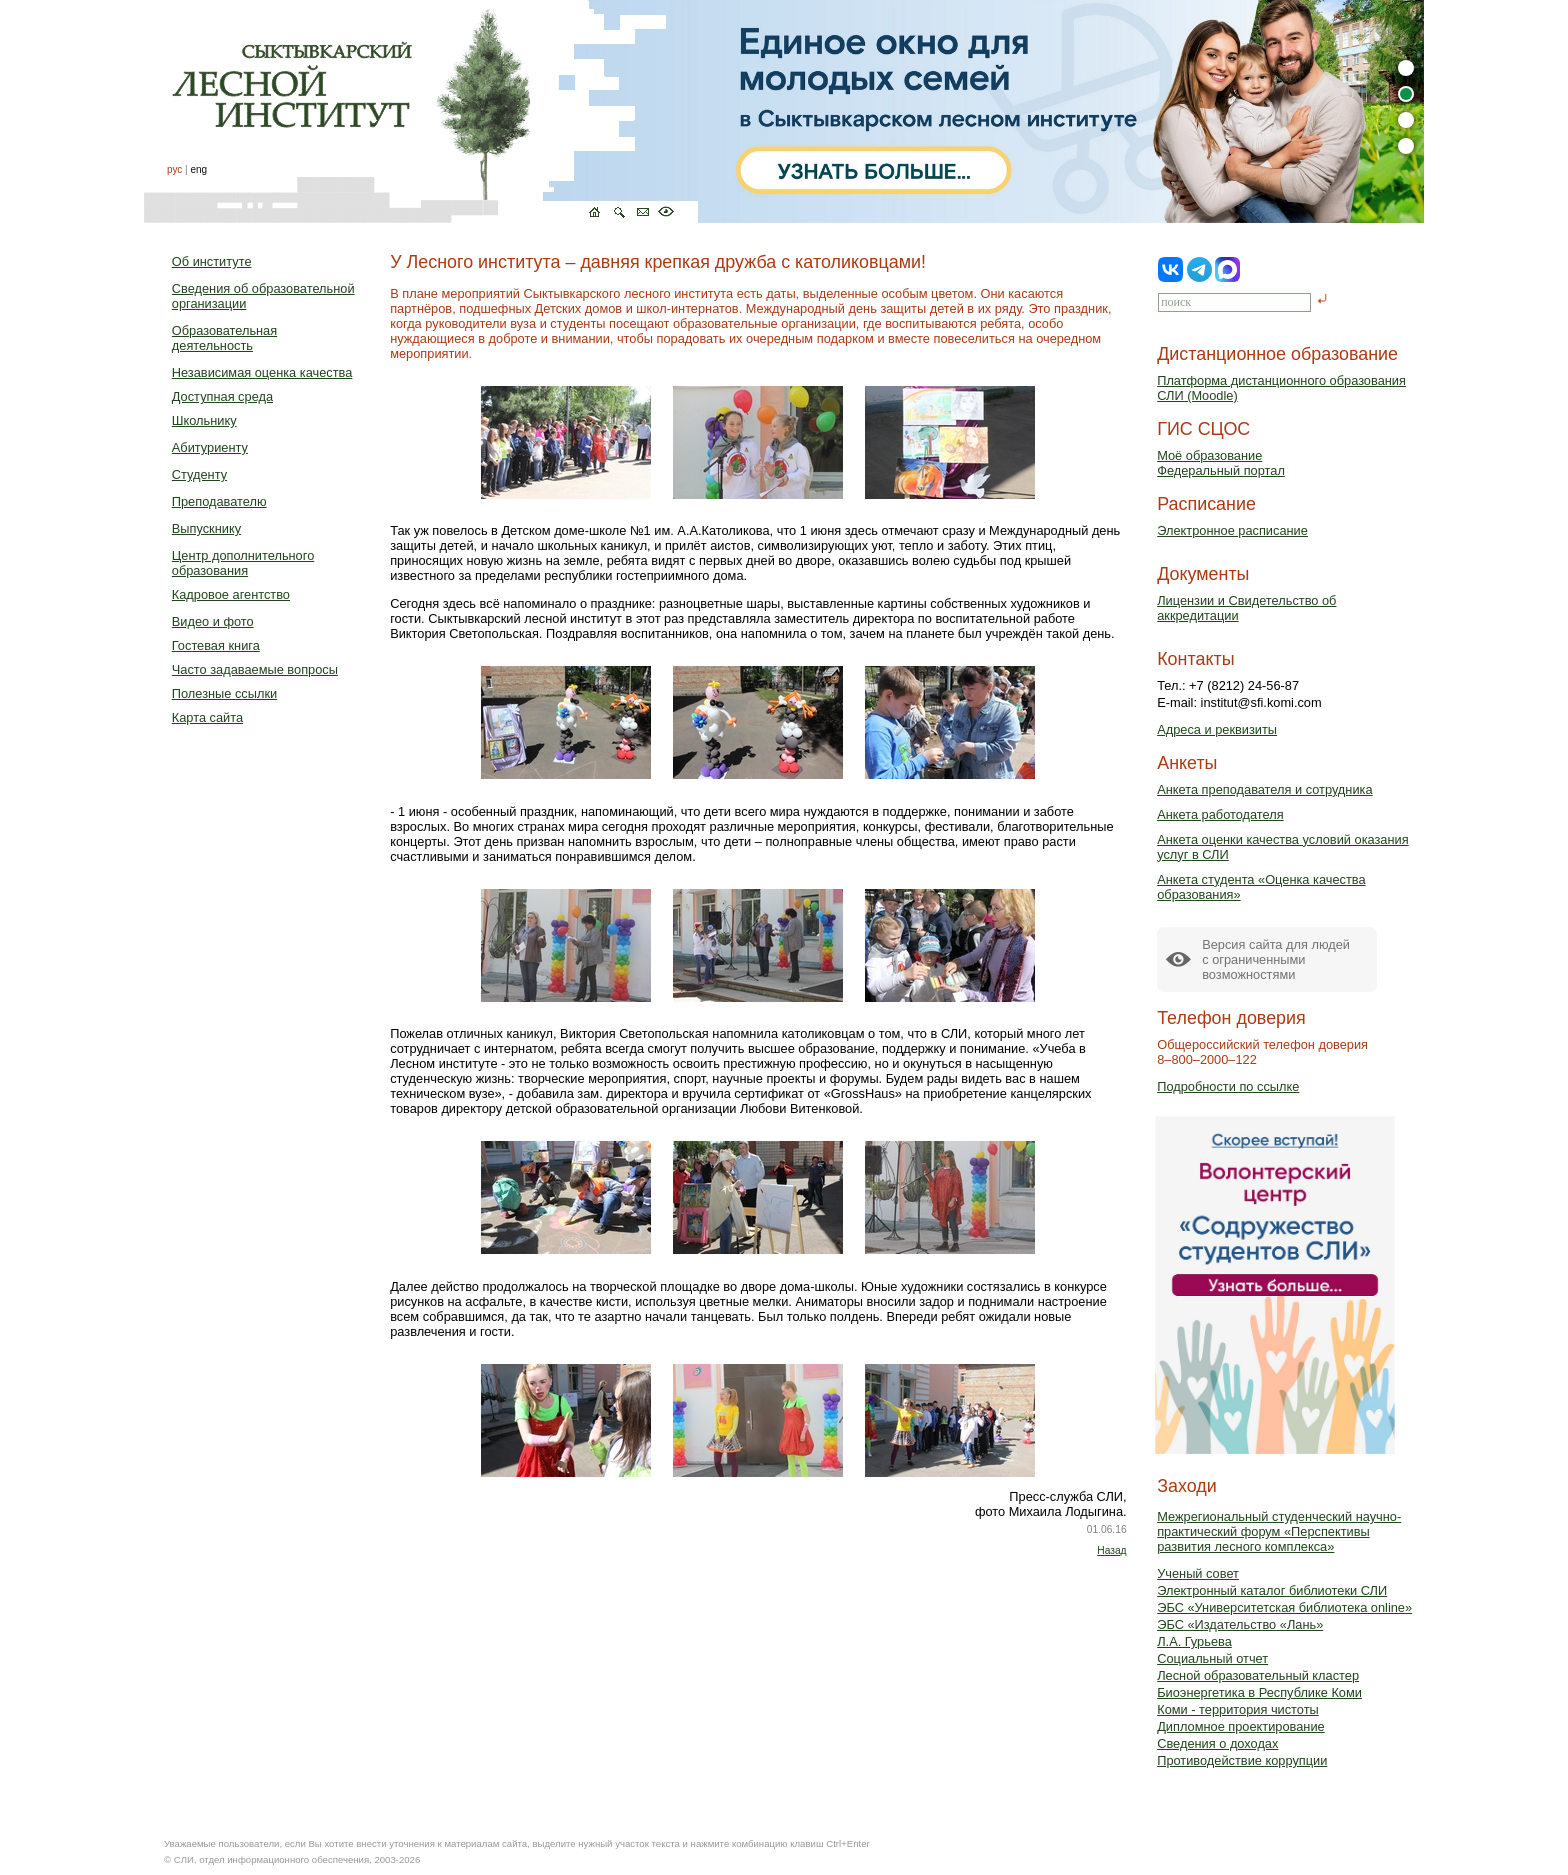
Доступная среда (222, 396)
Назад (1111, 1550)
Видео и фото (213, 621)
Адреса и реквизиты (1217, 729)
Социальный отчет (1212, 1658)
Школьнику (204, 420)
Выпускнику (206, 528)
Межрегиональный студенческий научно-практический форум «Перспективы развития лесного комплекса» (1279, 1531)
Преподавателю (219, 501)
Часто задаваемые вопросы (255, 669)
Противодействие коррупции (1242, 1760)
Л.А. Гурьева (1194, 1641)
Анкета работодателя (1220, 814)
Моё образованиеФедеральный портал (1221, 463)
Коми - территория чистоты (1238, 1709)
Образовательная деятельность (224, 338)
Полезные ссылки (224, 693)
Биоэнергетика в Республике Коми (1259, 1692)
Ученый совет (1198, 1573)
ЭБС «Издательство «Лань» (1240, 1624)
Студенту (199, 474)
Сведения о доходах (1217, 1743)
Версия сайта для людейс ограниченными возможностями (1276, 959)
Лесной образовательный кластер (1258, 1675)
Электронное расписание (1232, 530)
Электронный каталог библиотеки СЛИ (1272, 1590)
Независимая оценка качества (262, 372)
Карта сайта (207, 717)
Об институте (212, 261)
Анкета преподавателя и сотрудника (1264, 789)
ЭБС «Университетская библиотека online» (1284, 1607)
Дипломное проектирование (1241, 1726)
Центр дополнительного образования (243, 563)
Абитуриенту (210, 447)
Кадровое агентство (231, 594)
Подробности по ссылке (1228, 1086)
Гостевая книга (216, 645)
